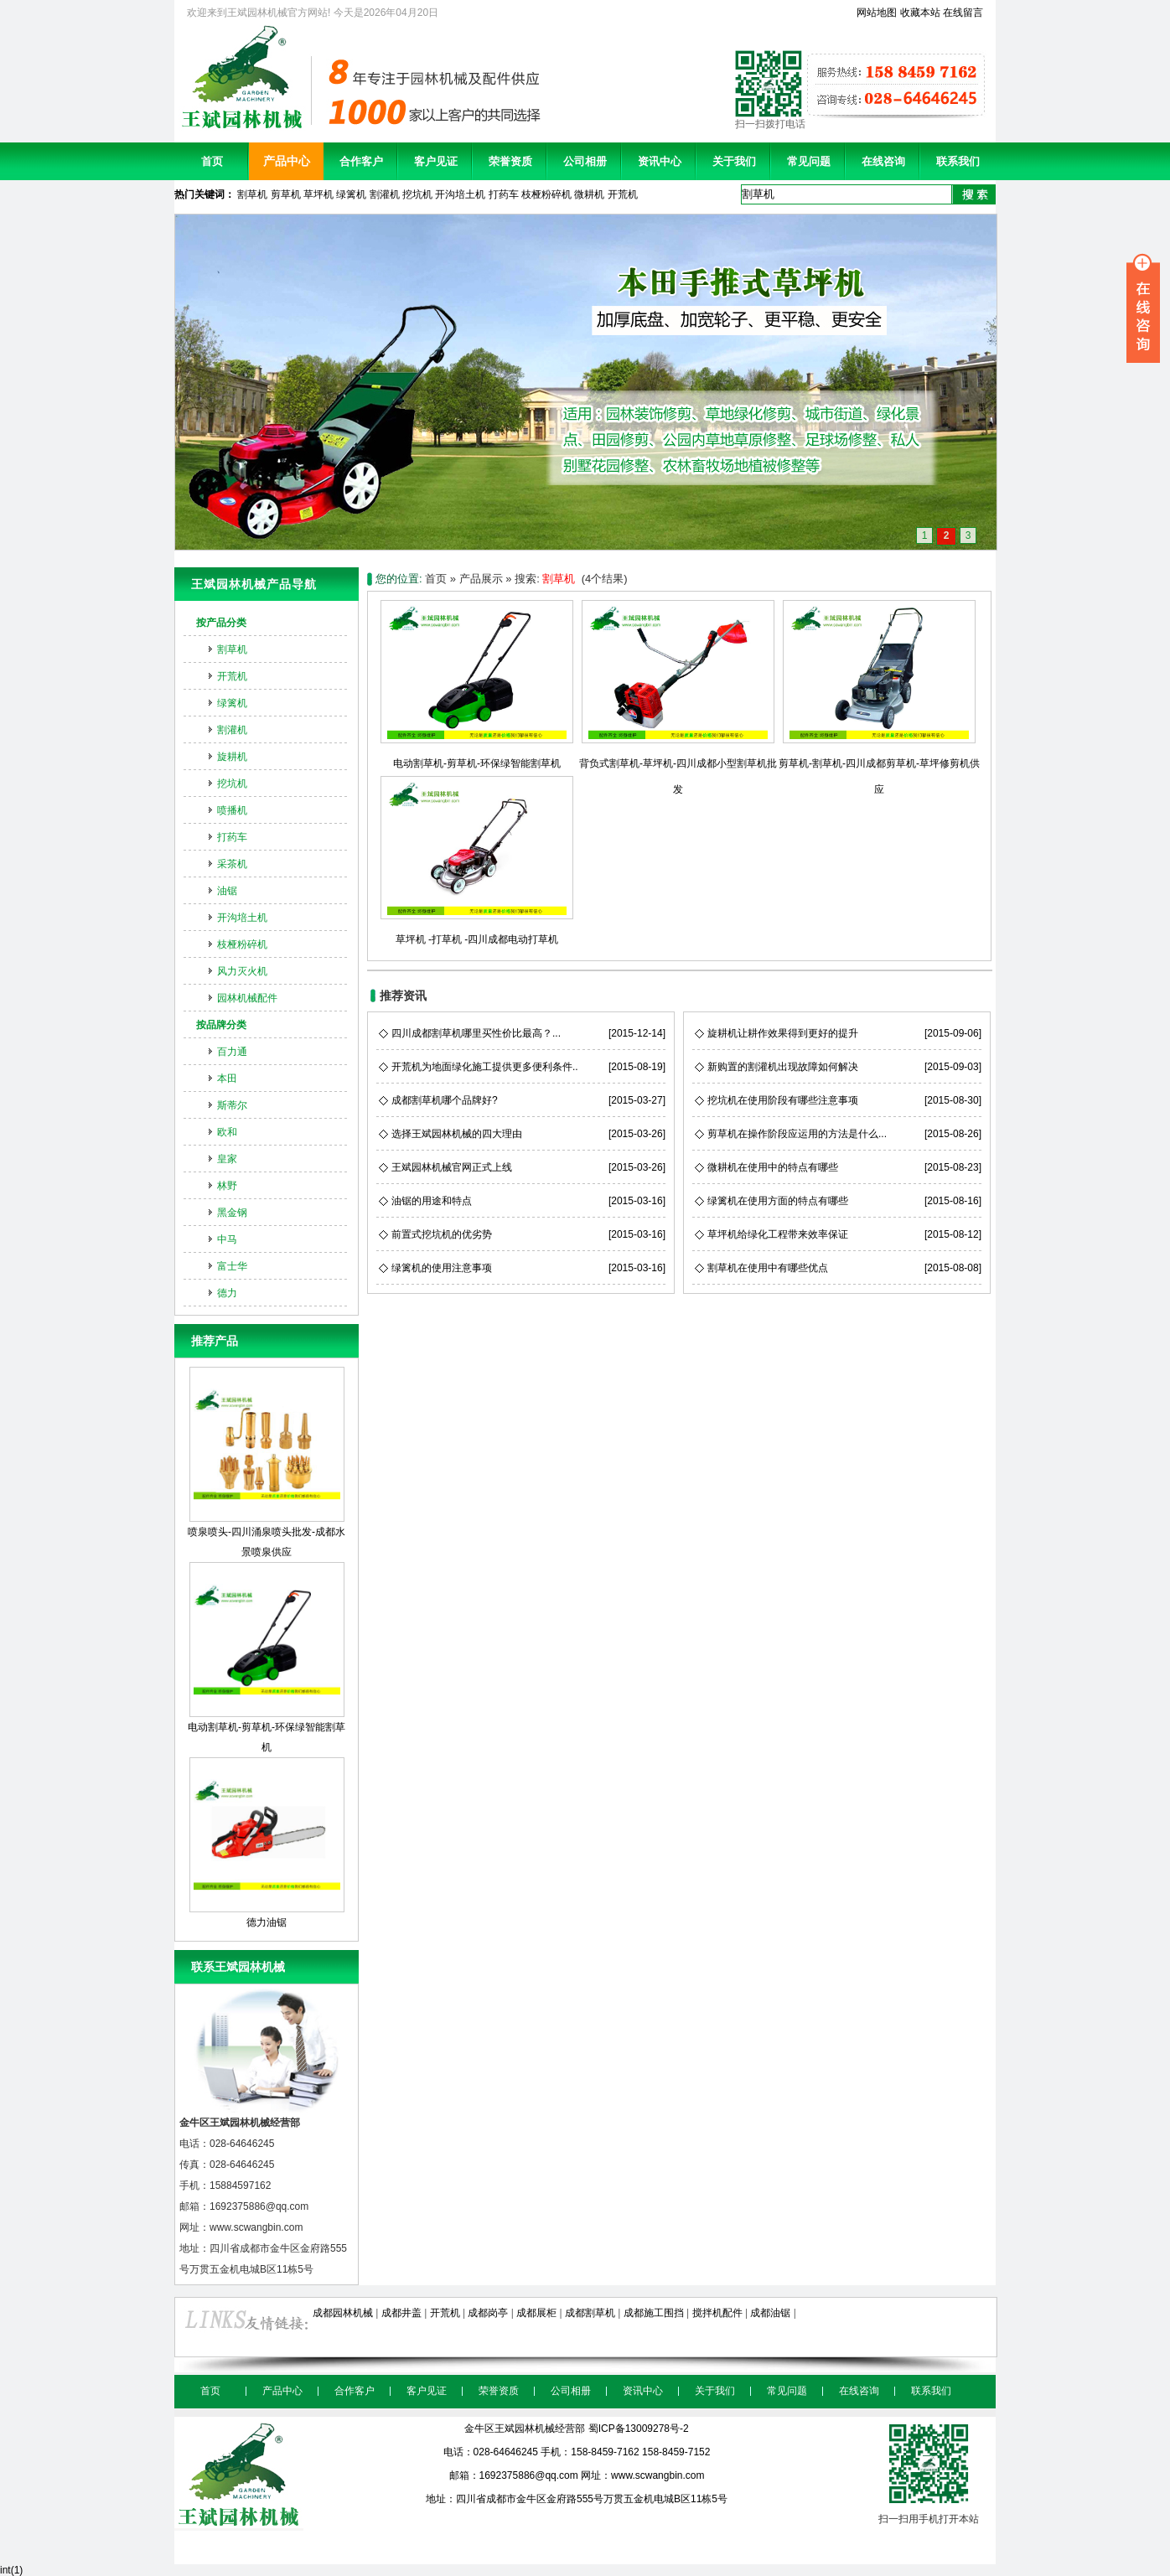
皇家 (227, 1159)
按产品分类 (221, 622)
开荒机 (623, 194)
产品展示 (481, 578)
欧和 (227, 1132)
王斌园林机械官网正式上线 (451, 1167)
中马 (227, 1239)
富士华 (232, 1266)
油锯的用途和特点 (431, 1201)
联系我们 (958, 161)
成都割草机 (590, 2313)
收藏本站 (920, 12)
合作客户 (361, 161)
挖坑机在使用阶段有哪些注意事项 (782, 1100)
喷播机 (232, 810)
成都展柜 (536, 2313)
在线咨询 (883, 161)
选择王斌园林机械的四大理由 (456, 1134)
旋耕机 (232, 757)
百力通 (232, 1052)
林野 (227, 1186)
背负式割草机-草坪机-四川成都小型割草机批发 (678, 763)
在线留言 (963, 12)
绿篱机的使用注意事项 (441, 1268)
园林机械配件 (247, 998)
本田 (227, 1078)
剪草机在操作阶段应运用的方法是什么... (797, 1134)
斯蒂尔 (232, 1105)
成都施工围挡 (654, 2313)
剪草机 (286, 194)
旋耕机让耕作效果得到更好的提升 (782, 1033)
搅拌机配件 (717, 2313)
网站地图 (877, 12)
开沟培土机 (460, 194)
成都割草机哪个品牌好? (444, 1100)
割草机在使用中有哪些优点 (767, 1268)
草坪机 (318, 194)
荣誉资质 (510, 161)
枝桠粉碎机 (546, 194)
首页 (212, 161)
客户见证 (436, 161)
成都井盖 (401, 2313)
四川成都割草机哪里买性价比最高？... (476, 1033)
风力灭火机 (242, 971)
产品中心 (286, 161)
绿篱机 (351, 194)
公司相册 (585, 161)
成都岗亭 (488, 2313)
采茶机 (232, 864)
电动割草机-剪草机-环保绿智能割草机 (266, 1657)
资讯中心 (659, 161)
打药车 (504, 194)
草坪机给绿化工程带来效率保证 (777, 1234)
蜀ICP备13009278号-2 (638, 2428)
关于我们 (734, 161)
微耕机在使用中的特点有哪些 (772, 1167)
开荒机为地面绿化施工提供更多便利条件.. (484, 1067)
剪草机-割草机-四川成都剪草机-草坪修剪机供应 (879, 763)
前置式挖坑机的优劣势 (441, 1234)
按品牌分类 (221, 1025)
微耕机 (589, 194)
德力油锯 (266, 1842)
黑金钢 (232, 1212)
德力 (227, 1293)
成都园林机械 (343, 2313)
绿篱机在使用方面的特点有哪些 (777, 1201)
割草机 (252, 194)
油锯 (227, 891)
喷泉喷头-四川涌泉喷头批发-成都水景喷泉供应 (266, 1462)
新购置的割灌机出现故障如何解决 (782, 1067)
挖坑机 (417, 194)
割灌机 (385, 194)
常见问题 (809, 161)
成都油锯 (770, 2313)
